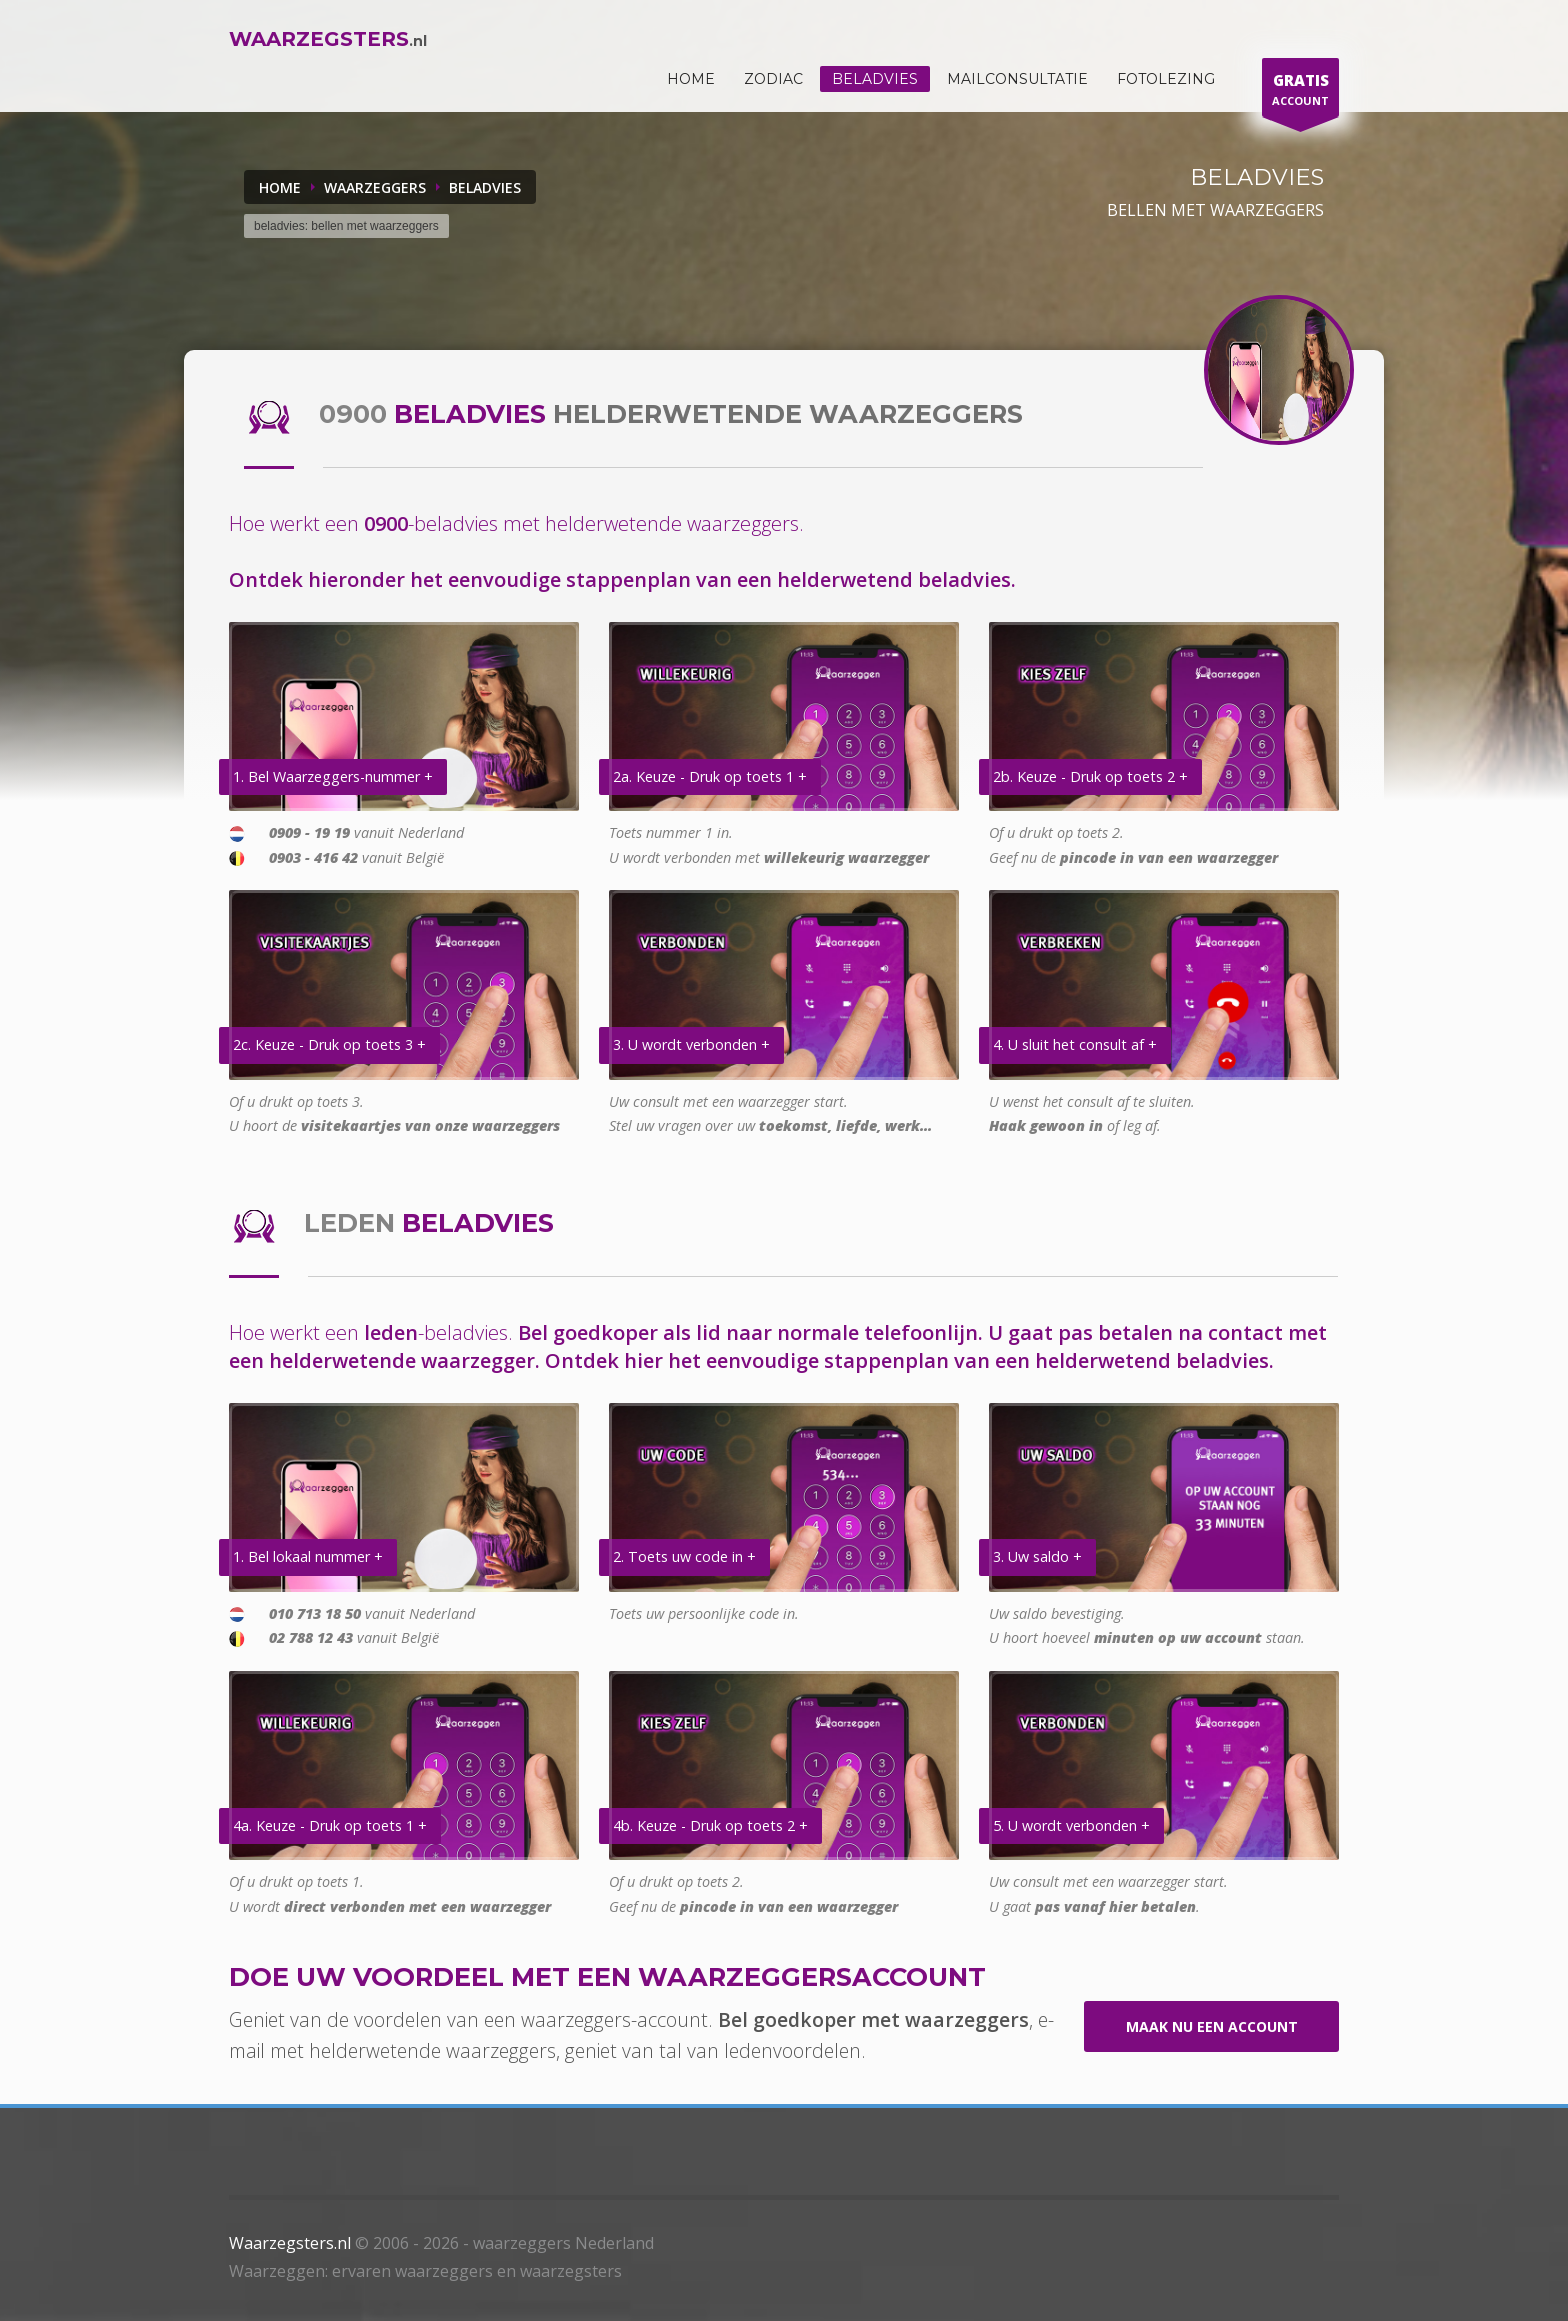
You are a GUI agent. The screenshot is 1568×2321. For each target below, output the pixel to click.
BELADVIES (485, 187)
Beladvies (875, 79)
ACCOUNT (1300, 92)
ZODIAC (773, 79)
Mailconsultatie (1017, 79)
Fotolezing (1166, 79)
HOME (691, 79)
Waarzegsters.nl (290, 2243)
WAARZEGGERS (375, 187)
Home (280, 187)
